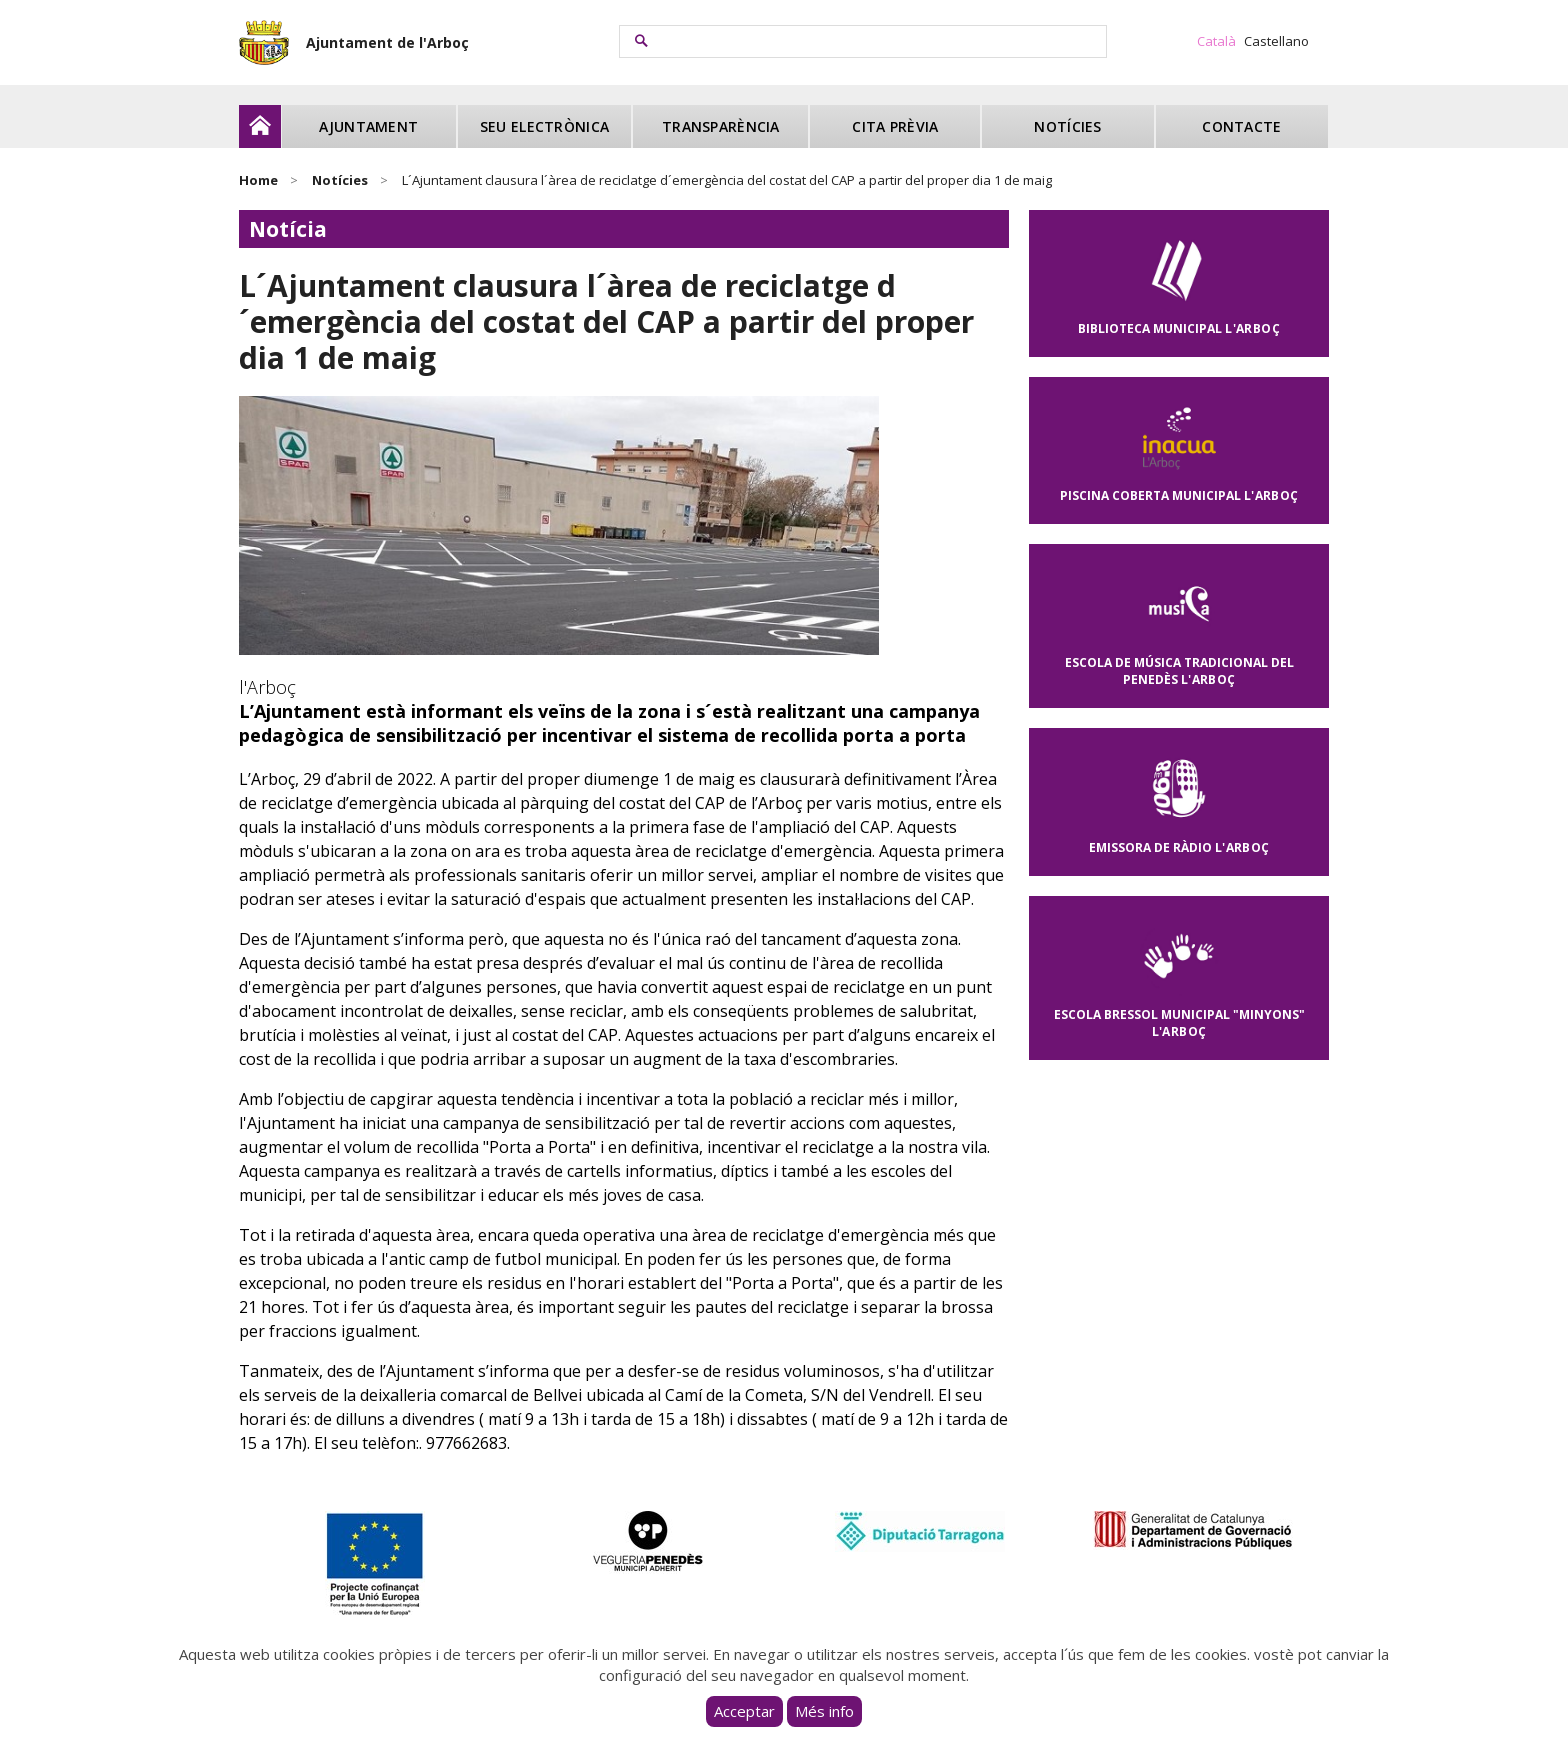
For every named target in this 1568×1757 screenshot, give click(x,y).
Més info (824, 1711)
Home (258, 180)
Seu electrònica (544, 126)
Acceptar (744, 1711)
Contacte (1241, 126)
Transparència (721, 126)
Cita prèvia (895, 126)
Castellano (1276, 41)
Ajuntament (368, 126)
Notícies (1067, 126)
